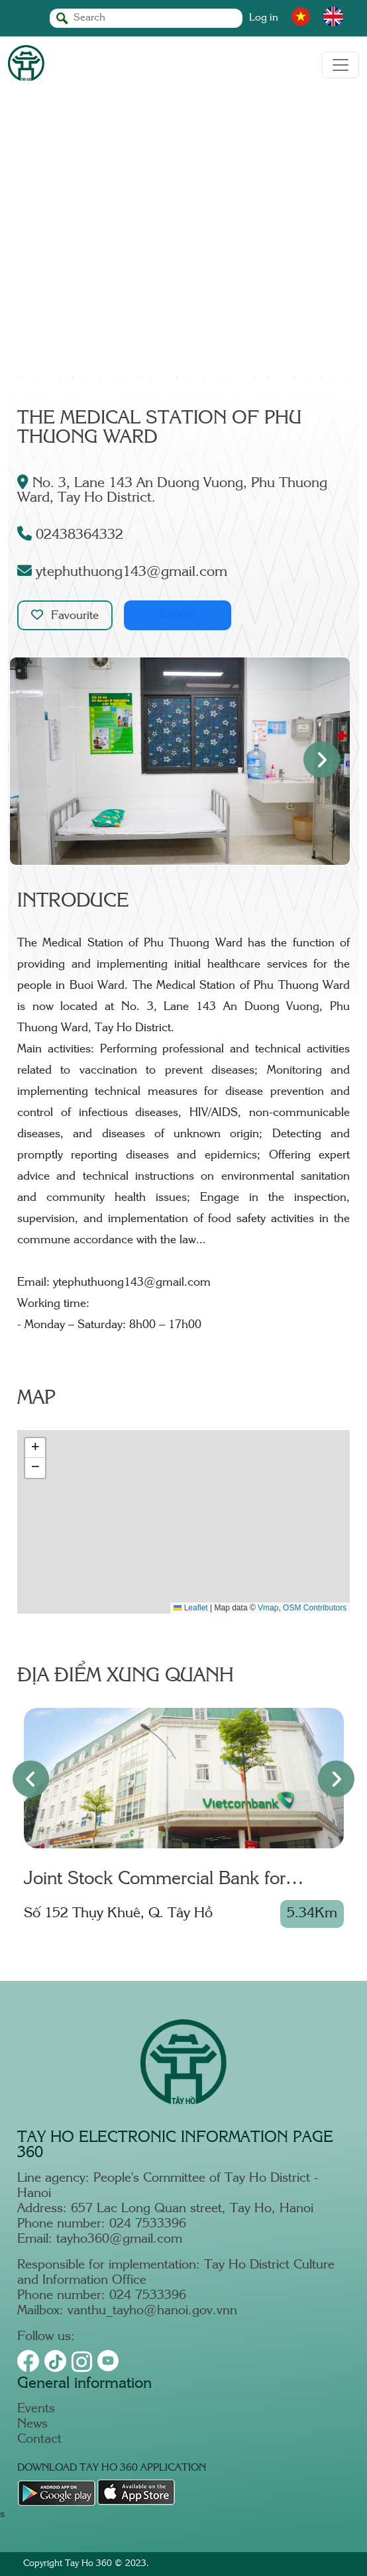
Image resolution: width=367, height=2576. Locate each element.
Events (36, 2409)
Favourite (65, 615)
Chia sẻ (177, 615)
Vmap (268, 1607)
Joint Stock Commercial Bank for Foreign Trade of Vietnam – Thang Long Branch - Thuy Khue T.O (182, 1881)
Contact (39, 2440)
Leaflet (190, 1607)
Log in (263, 18)
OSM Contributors (314, 1607)
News (32, 2424)
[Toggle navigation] (340, 65)
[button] (35, 1448)
